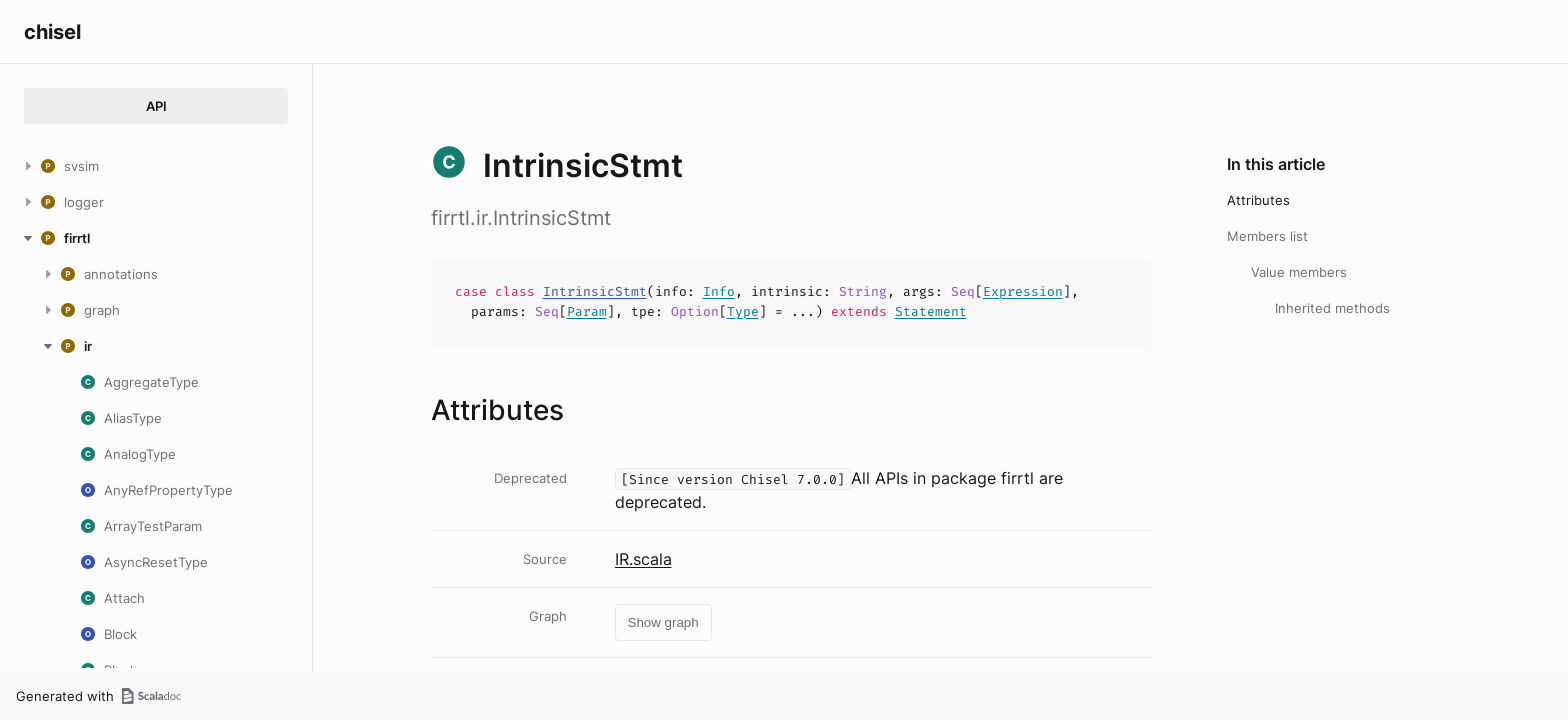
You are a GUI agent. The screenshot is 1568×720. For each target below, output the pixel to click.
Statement (931, 311)
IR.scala (643, 559)
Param (587, 311)
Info (719, 291)
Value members (1299, 272)
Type (743, 311)
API (156, 106)
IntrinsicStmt (595, 291)
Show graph (663, 622)
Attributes (1258, 200)
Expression (1023, 291)
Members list (1267, 236)
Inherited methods (1332, 308)
